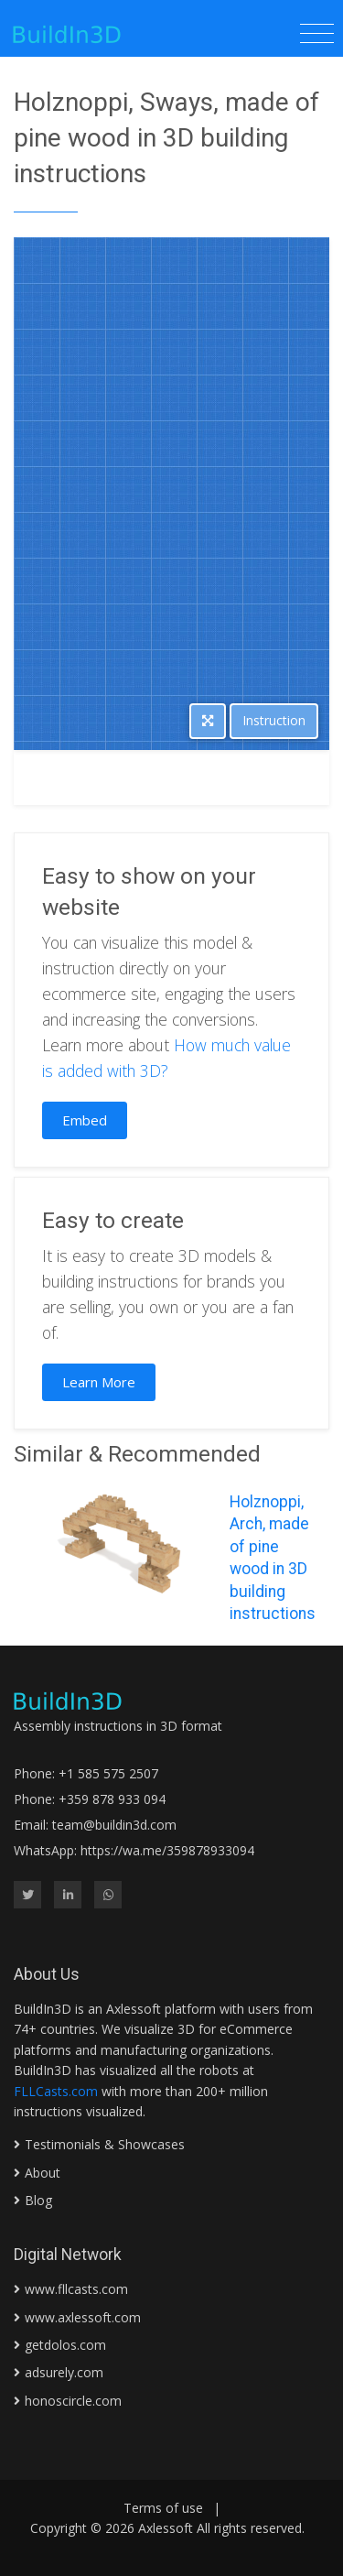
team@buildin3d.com (114, 1824)
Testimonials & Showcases (105, 2144)
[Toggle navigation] (317, 34)
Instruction (273, 720)
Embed (84, 1120)
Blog (38, 2200)
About (42, 2172)
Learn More (98, 1382)
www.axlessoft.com (83, 2317)
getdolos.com (65, 2344)
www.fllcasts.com (76, 2289)
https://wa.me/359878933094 (167, 1850)
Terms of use (163, 2507)
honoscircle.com (73, 2400)
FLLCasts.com (56, 2091)
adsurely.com (64, 2372)
